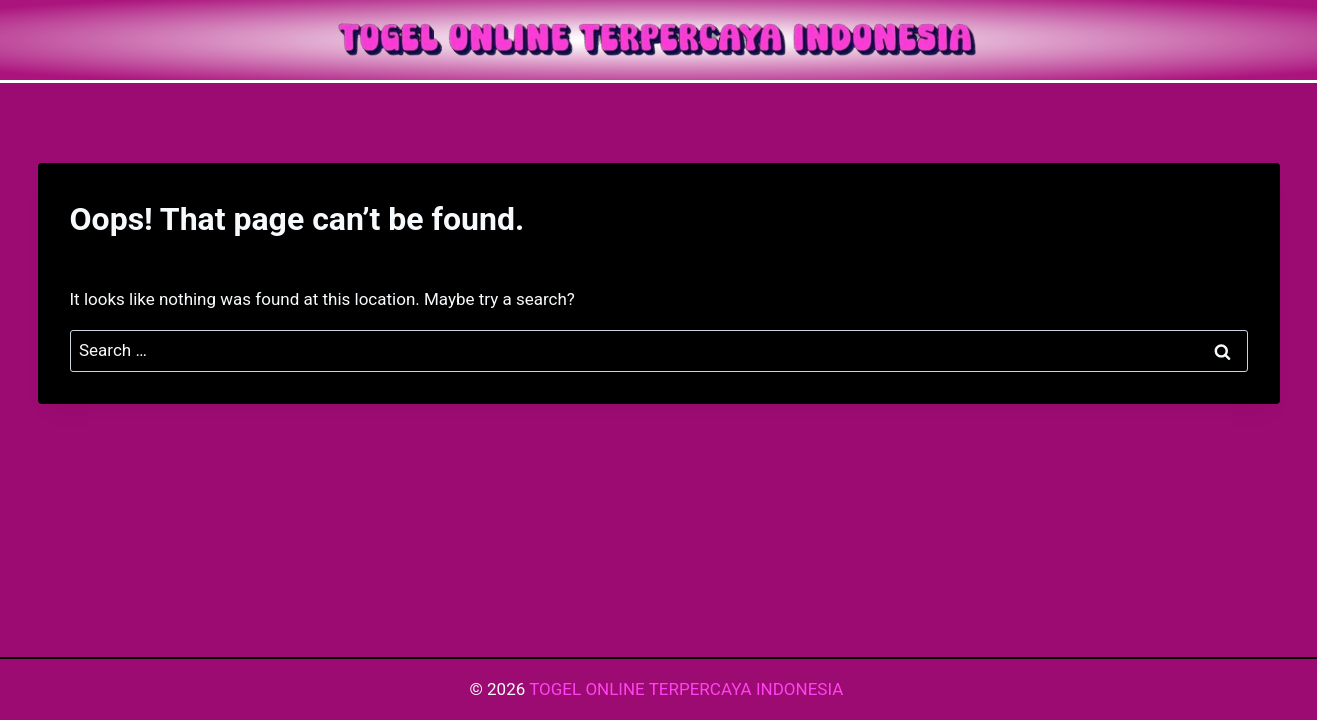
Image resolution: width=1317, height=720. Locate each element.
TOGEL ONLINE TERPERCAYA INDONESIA (688, 689)
